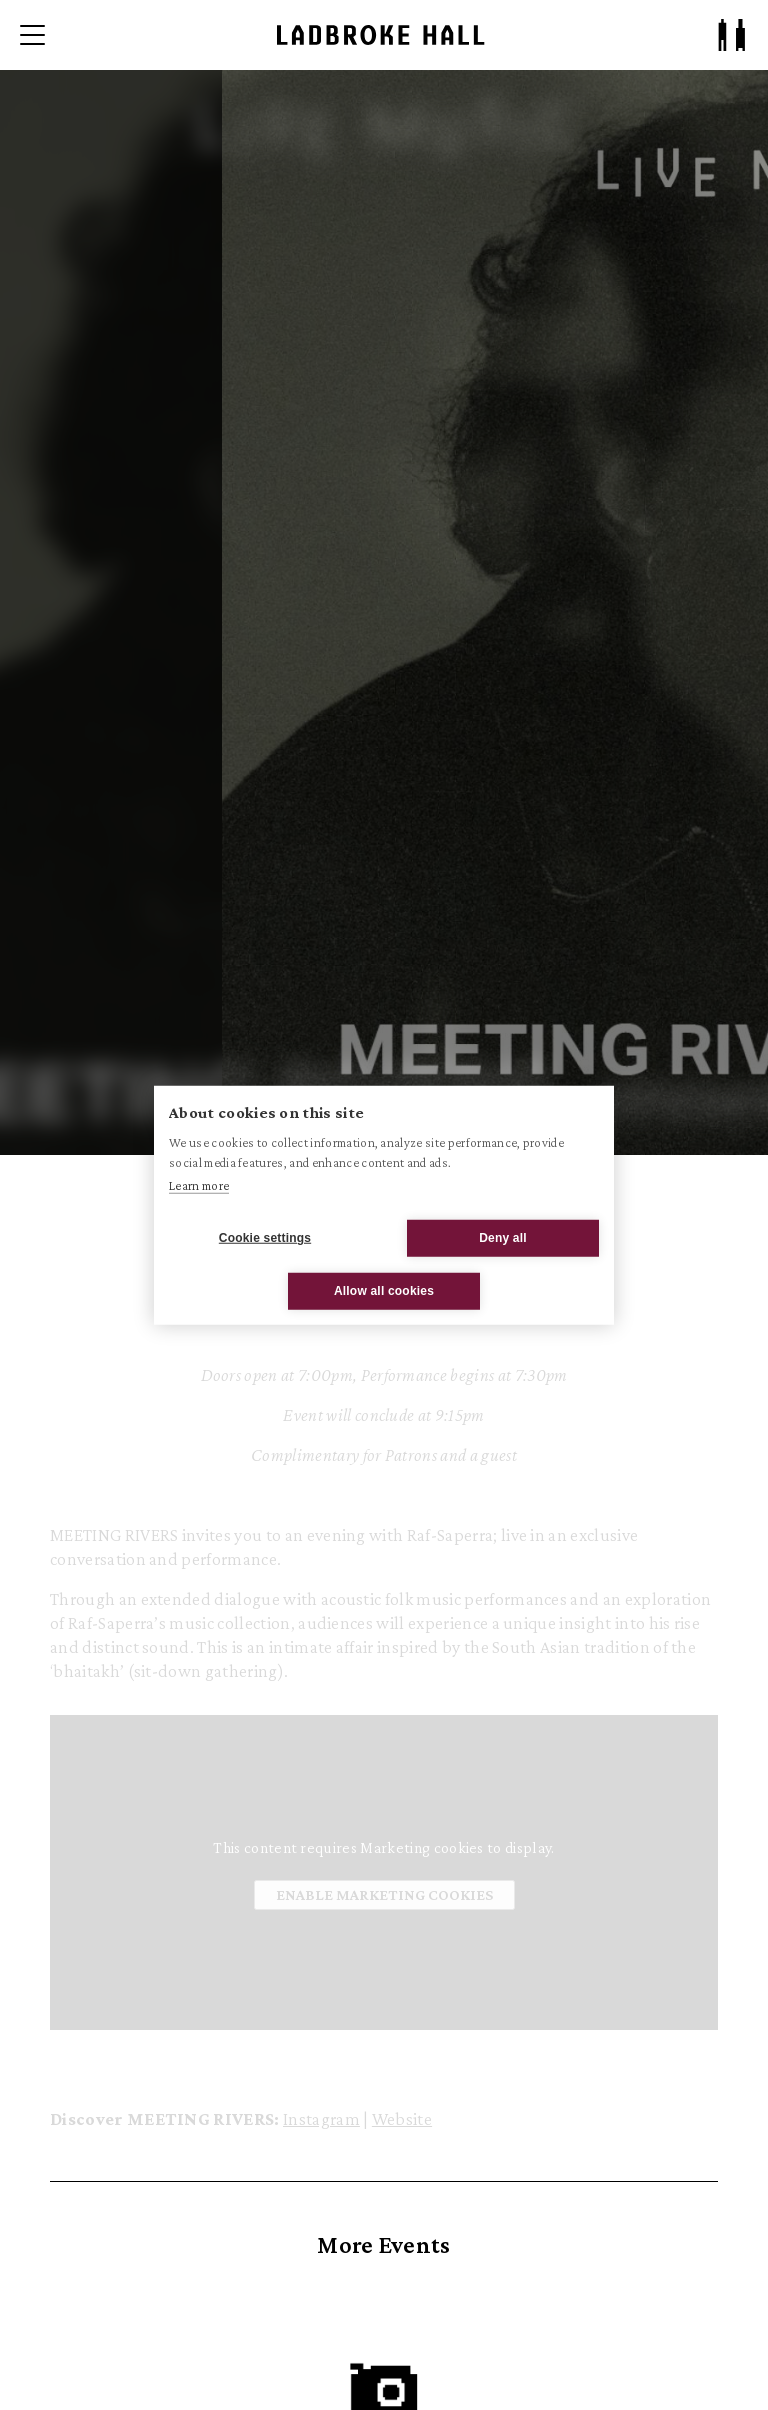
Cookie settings (265, 1238)
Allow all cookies (384, 1291)
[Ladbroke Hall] (381, 35)
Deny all (503, 1238)
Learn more (199, 1185)
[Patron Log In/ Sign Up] (732, 35)
